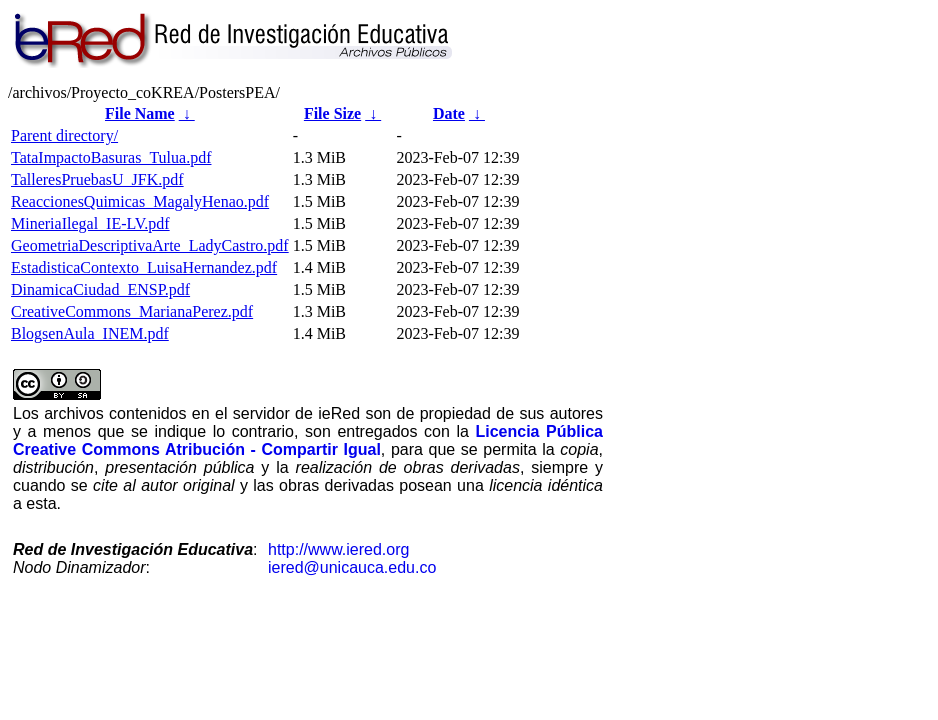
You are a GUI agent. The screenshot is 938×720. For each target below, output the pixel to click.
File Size (332, 113)
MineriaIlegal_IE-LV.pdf (90, 223)
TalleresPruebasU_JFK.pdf (97, 179)
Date (449, 113)
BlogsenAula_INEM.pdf (90, 333)
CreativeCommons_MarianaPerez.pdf (132, 311)
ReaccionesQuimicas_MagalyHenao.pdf (140, 201)
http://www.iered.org (338, 549)
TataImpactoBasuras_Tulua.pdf (111, 157)
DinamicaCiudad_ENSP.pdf (100, 289)
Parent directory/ (64, 135)
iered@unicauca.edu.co (352, 567)
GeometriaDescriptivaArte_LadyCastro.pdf (150, 245)
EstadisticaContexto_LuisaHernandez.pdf (144, 267)
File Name (140, 113)
